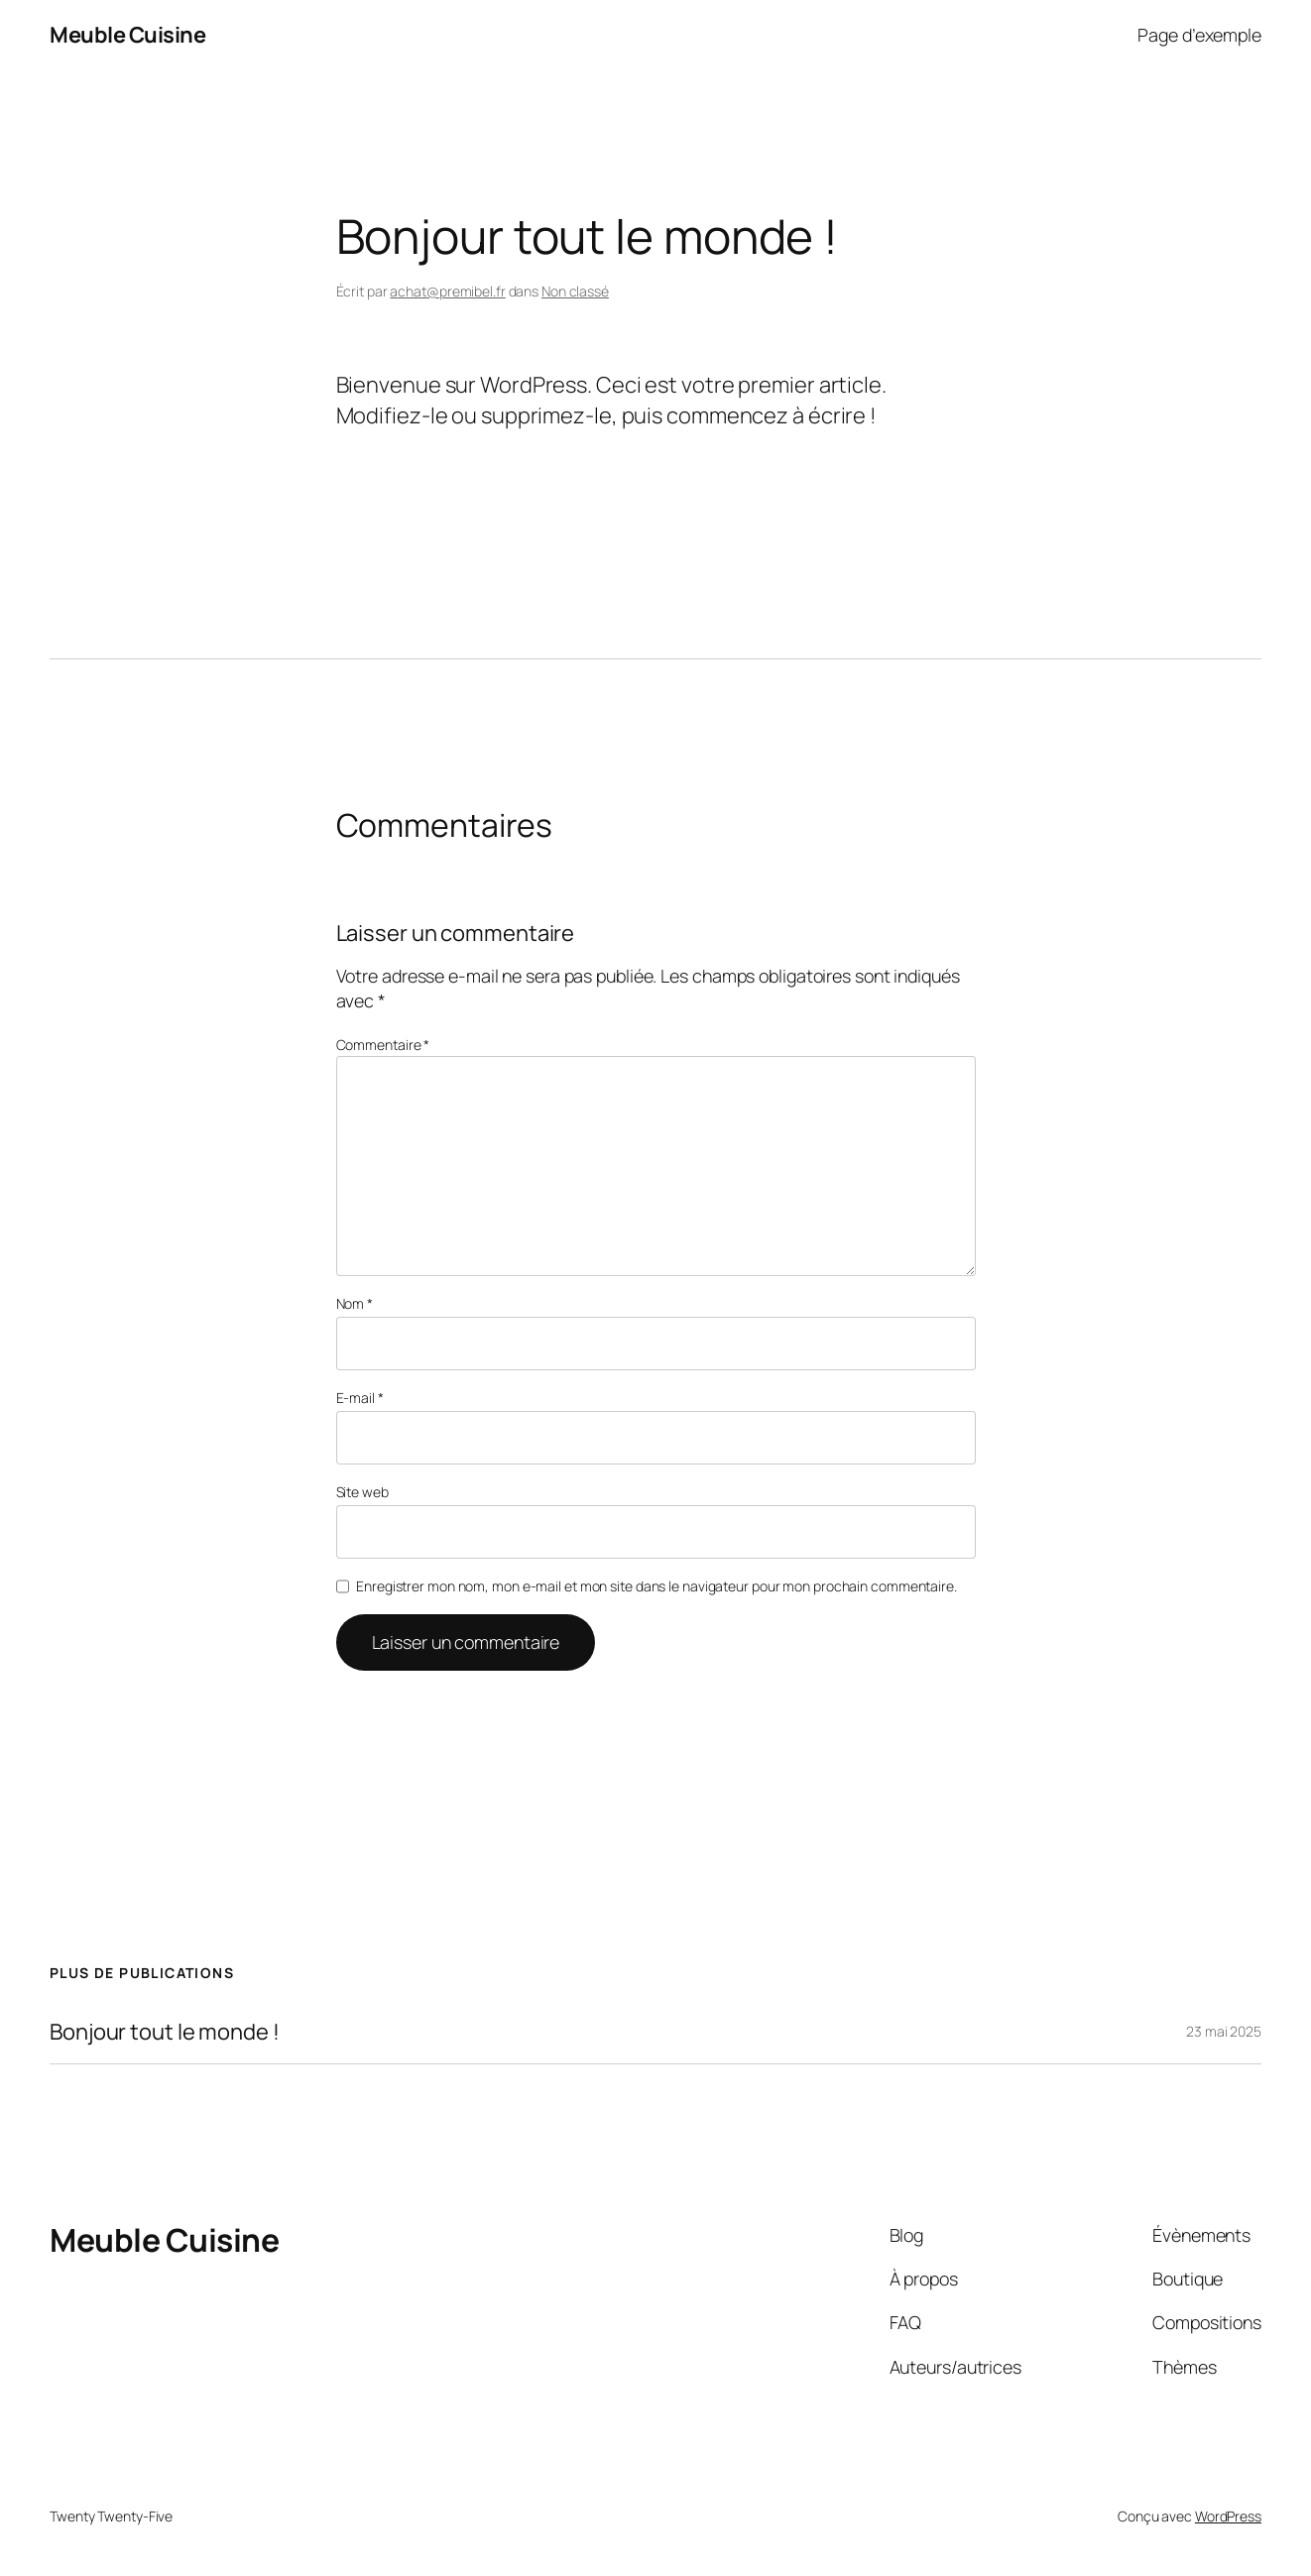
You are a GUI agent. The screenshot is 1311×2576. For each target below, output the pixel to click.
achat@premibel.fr (447, 291)
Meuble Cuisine (127, 35)
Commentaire (383, 1044)
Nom (355, 1303)
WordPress (1228, 2516)
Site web (362, 1491)
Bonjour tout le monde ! (165, 2032)
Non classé (575, 291)
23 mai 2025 (1223, 2031)
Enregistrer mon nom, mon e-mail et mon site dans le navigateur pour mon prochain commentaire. (656, 1586)
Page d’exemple (1199, 35)
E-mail (360, 1397)
